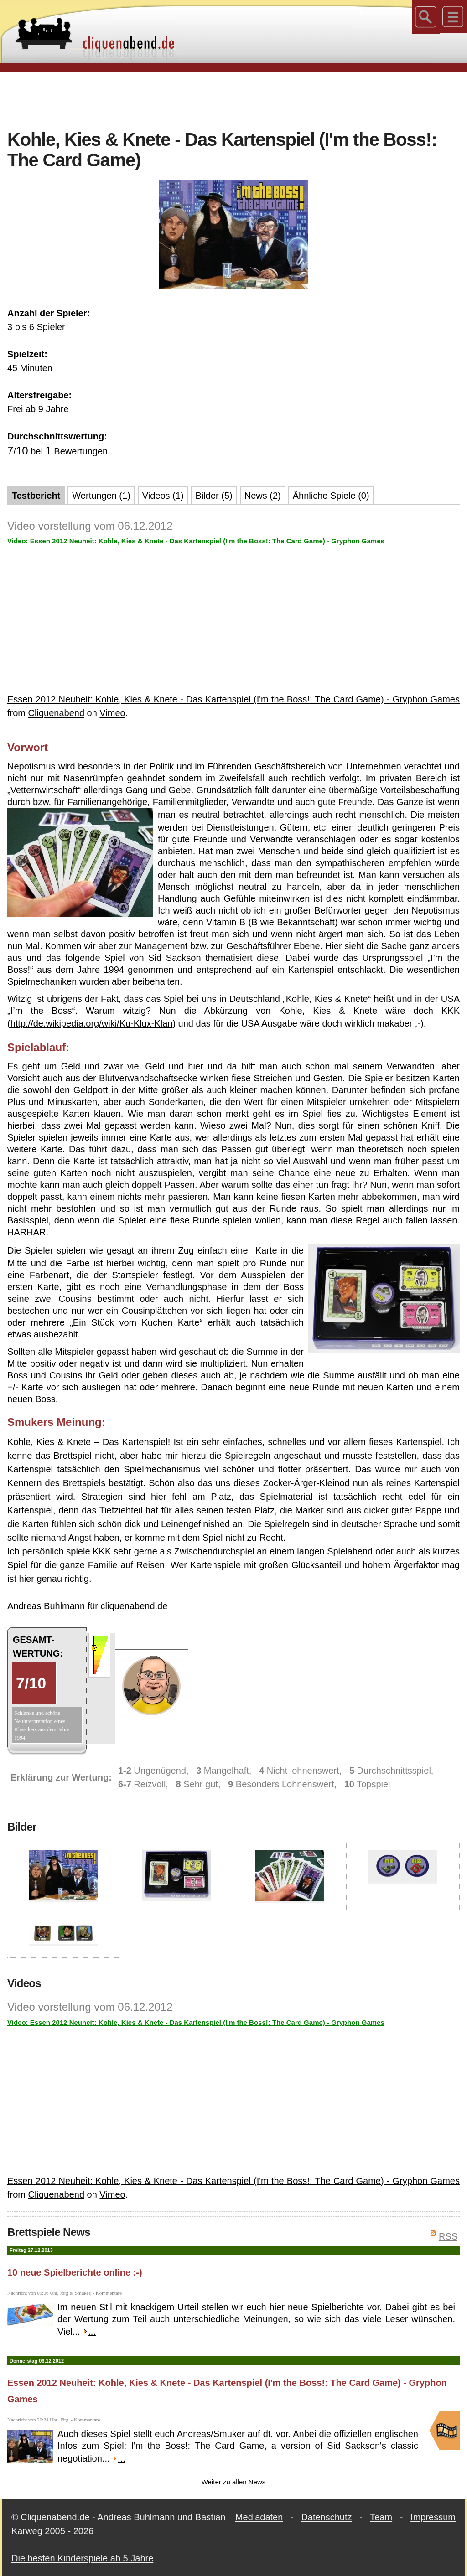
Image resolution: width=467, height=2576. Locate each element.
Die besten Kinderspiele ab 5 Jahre (82, 2558)
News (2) (262, 495)
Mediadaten (259, 2517)
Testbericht (36, 495)
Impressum (433, 2517)
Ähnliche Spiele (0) (331, 495)
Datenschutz (326, 2517)
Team (381, 2517)
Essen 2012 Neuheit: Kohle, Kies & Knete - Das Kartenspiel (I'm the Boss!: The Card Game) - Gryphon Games (233, 699)
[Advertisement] (233, 99)
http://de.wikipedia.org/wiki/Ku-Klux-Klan (91, 1023)
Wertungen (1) (101, 495)
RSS (448, 2236)
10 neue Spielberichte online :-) (74, 2272)
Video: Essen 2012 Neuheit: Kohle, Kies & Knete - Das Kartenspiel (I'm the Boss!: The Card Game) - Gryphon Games (195, 541)
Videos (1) (163, 495)
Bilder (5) (214, 495)
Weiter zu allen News (234, 2482)
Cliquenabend (56, 713)
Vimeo (112, 713)
